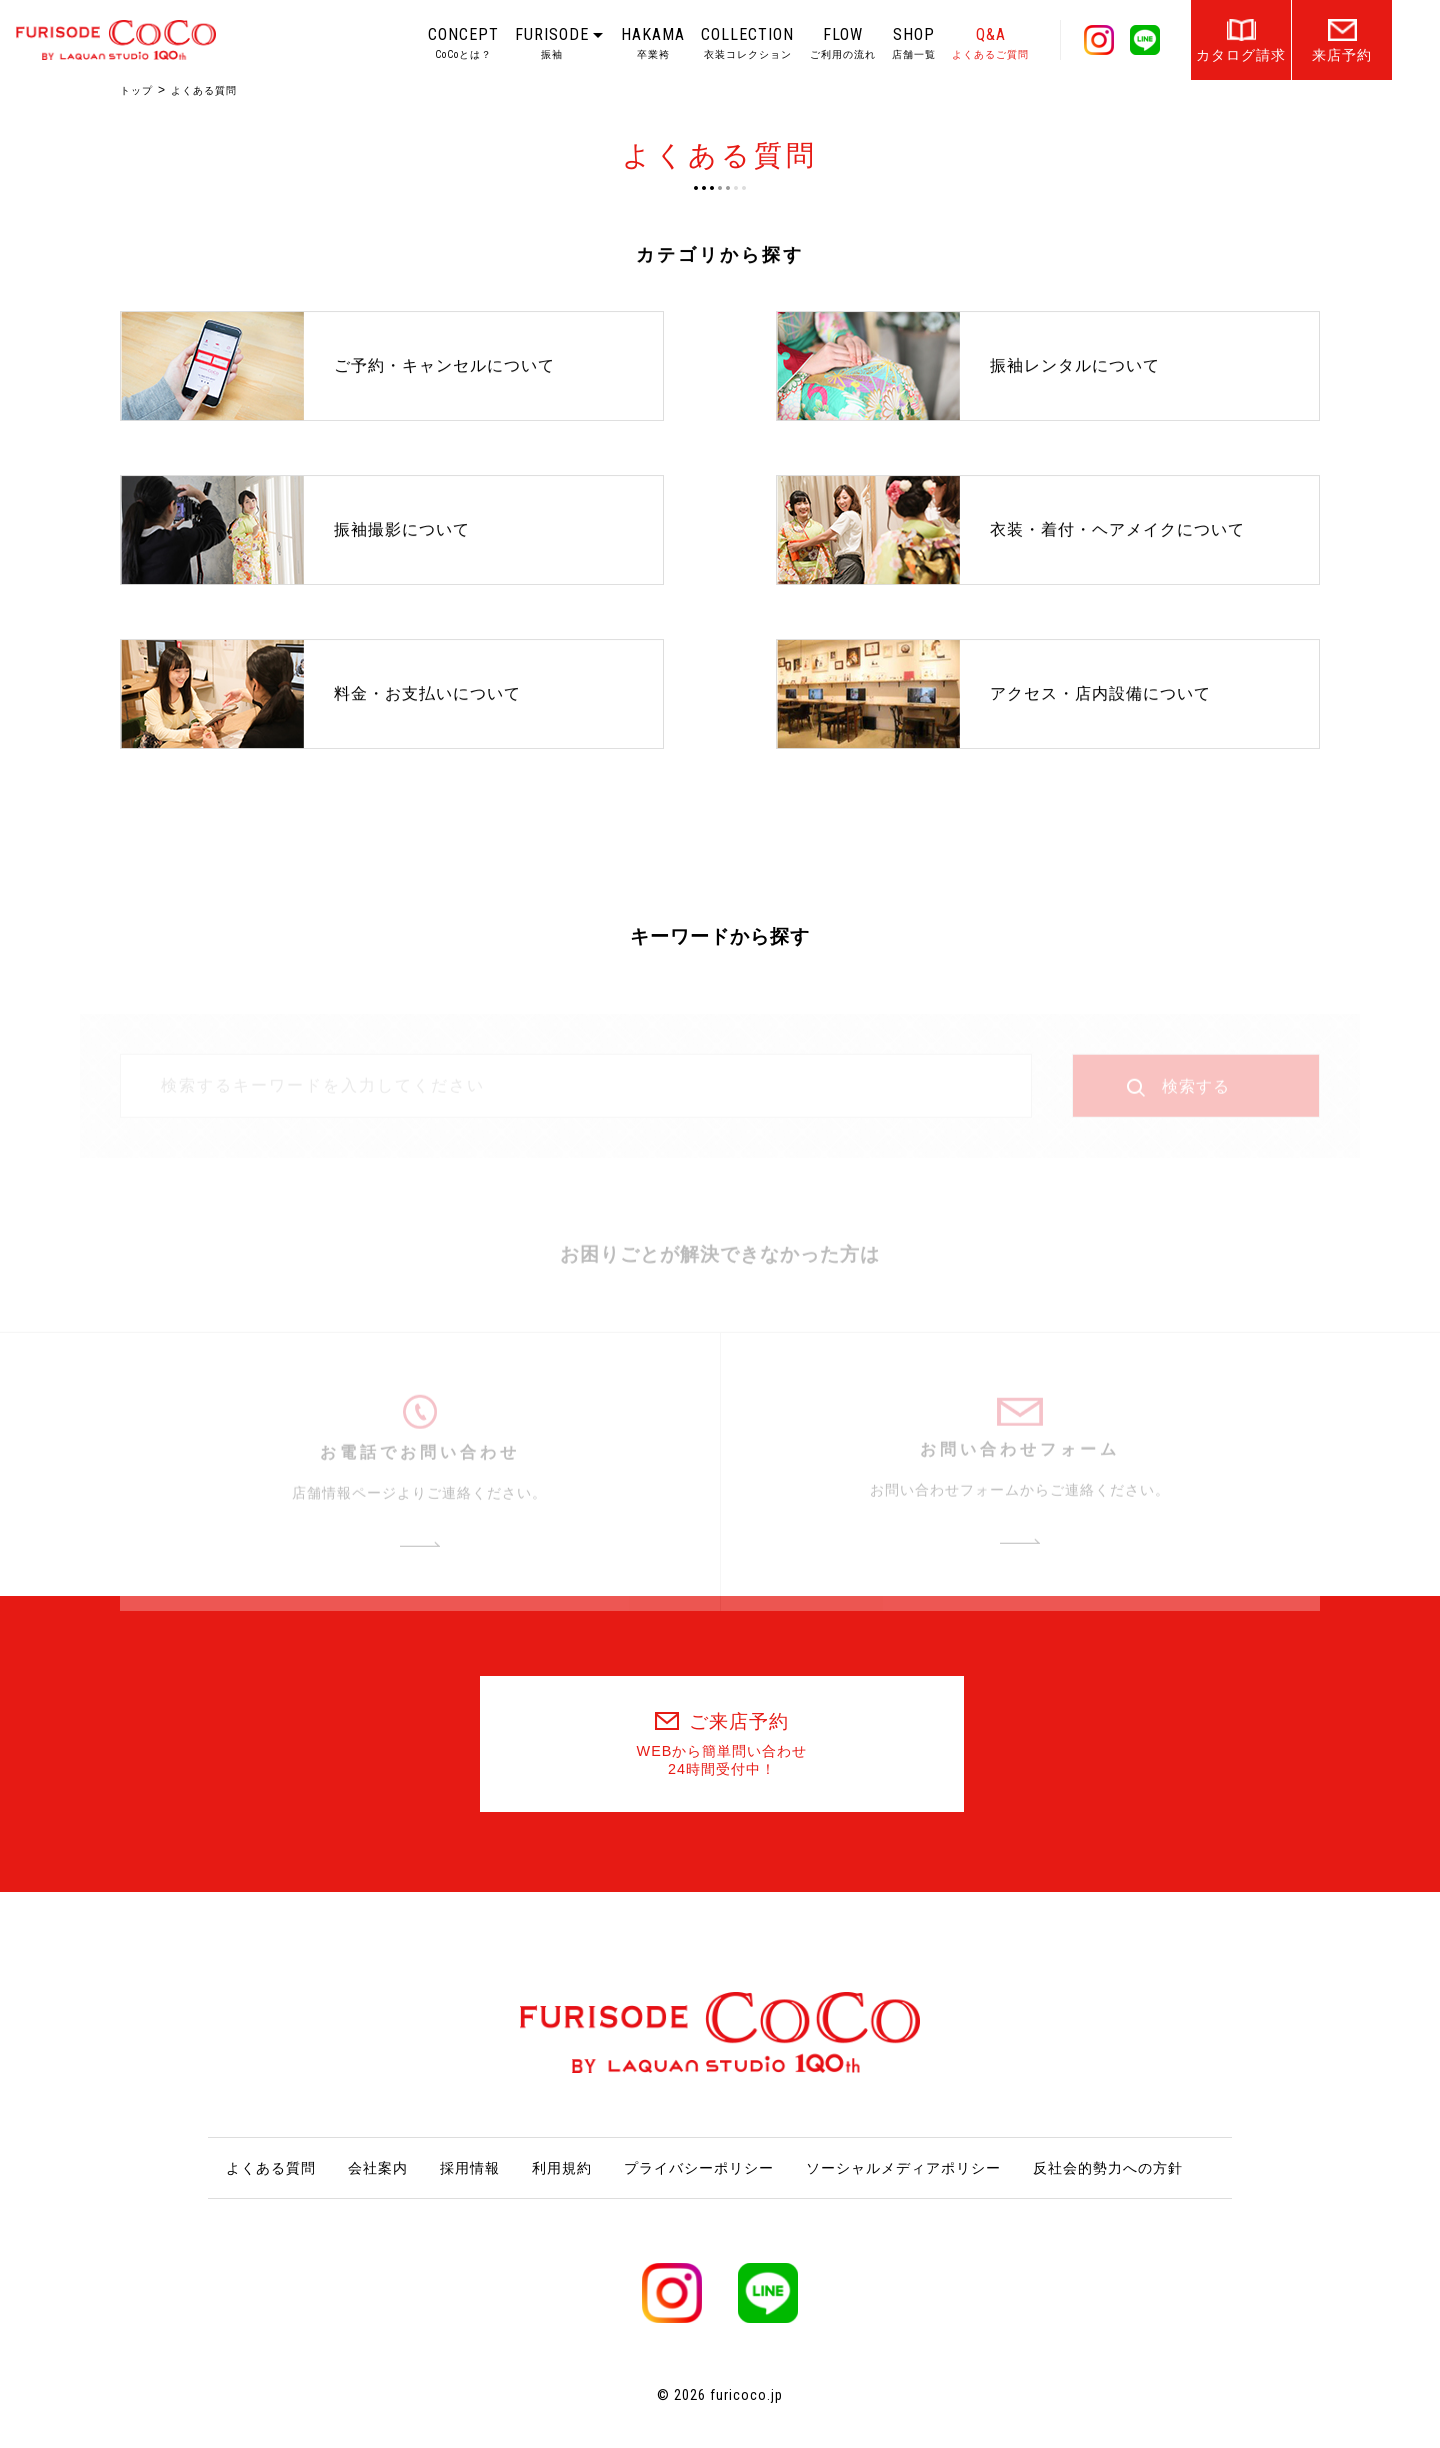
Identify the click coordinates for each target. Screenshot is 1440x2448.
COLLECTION (747, 42)
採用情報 (470, 2168)
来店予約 (1342, 55)
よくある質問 (271, 2168)
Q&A (990, 42)
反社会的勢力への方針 (1108, 2168)
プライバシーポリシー (699, 2168)
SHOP (914, 42)
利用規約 (562, 2168)
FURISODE (552, 42)
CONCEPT (463, 42)
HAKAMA (653, 42)
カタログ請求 (1241, 55)
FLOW (843, 42)
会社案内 (378, 2168)
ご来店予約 (722, 1744)
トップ (136, 90)
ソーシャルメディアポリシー (903, 2168)
